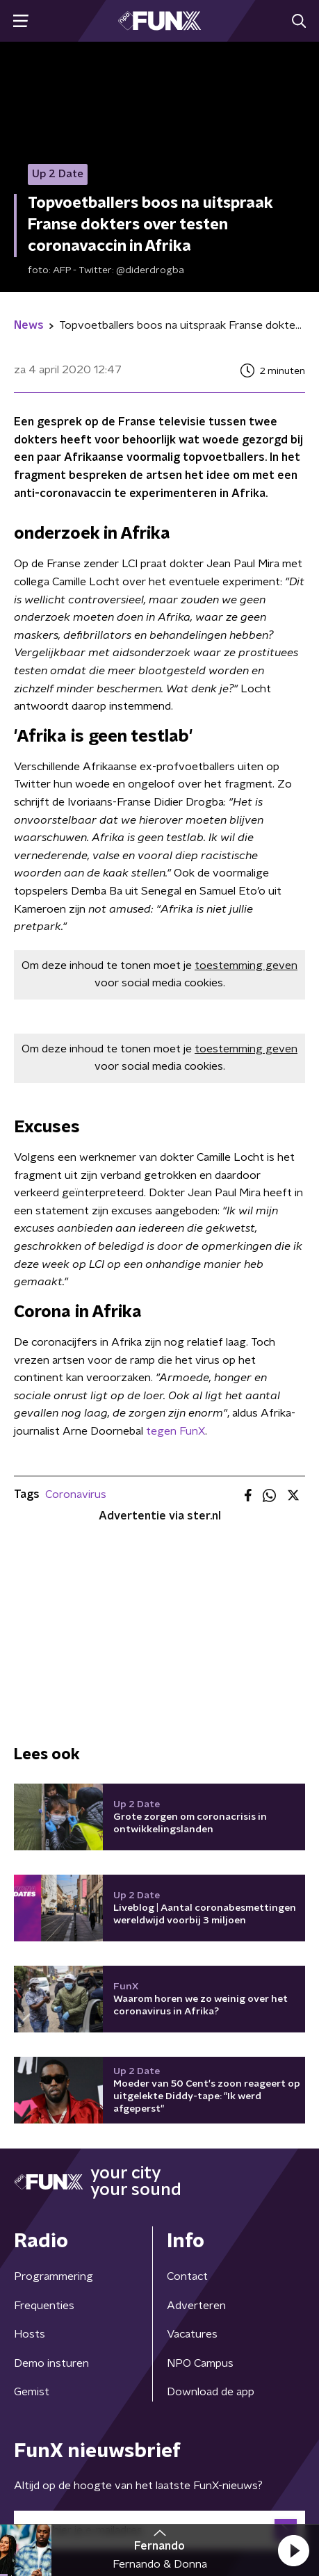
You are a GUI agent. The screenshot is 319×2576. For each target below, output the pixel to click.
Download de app (210, 2391)
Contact (187, 2276)
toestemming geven (246, 965)
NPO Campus (200, 2363)
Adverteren (196, 2305)
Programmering (53, 2276)
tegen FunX (175, 1431)
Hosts (29, 2334)
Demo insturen (51, 2363)
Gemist (31, 2391)
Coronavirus (75, 1494)
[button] (293, 2550)
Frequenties (44, 2305)
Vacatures (192, 2334)
